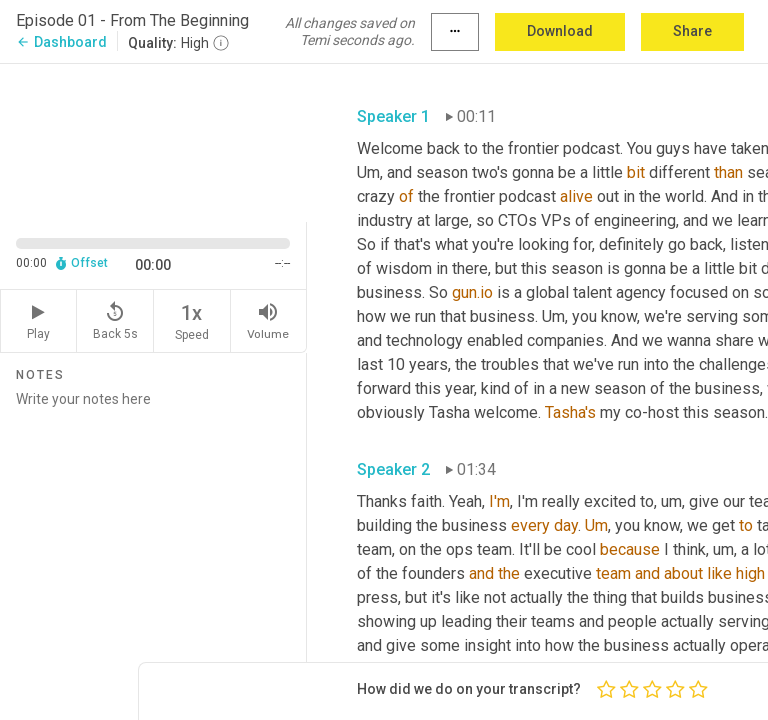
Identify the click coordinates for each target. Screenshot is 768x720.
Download (560, 31)
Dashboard (61, 42)
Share (692, 31)
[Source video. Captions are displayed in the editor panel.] (153, 141)
